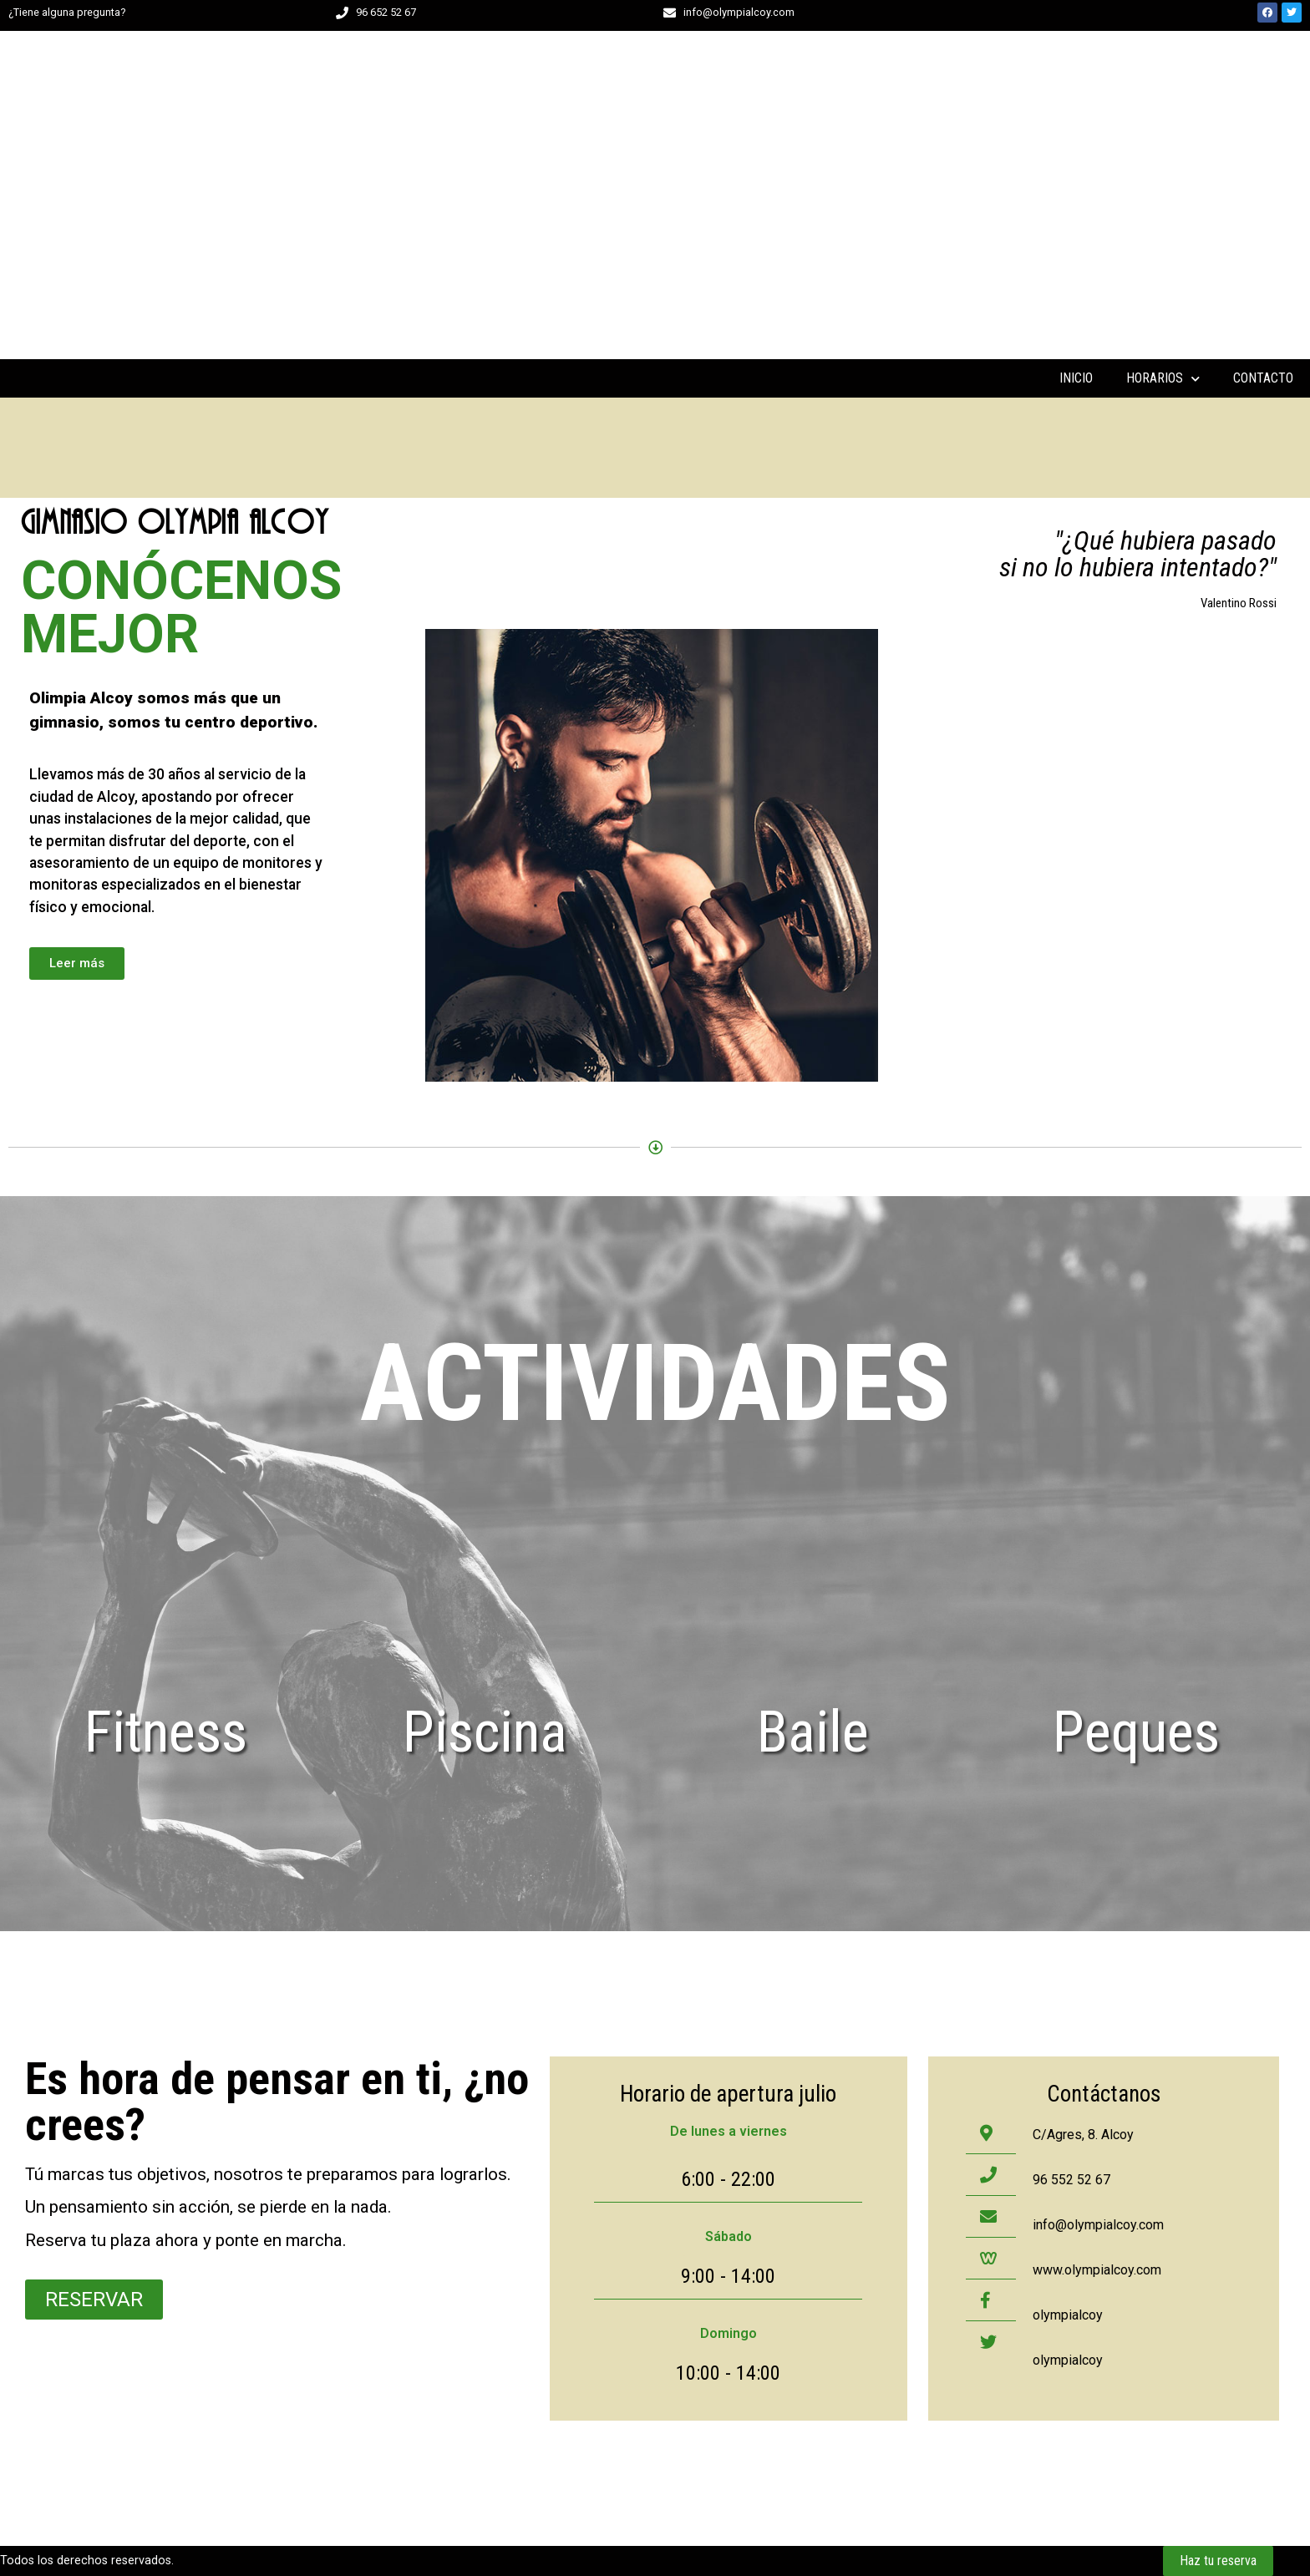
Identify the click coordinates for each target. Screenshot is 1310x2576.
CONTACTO (1263, 378)
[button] (76, 963)
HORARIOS (1163, 378)
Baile (813, 1732)
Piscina (485, 1732)
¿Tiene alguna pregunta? (66, 12)
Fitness (165, 1732)
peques (1136, 1732)
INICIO (1076, 378)
